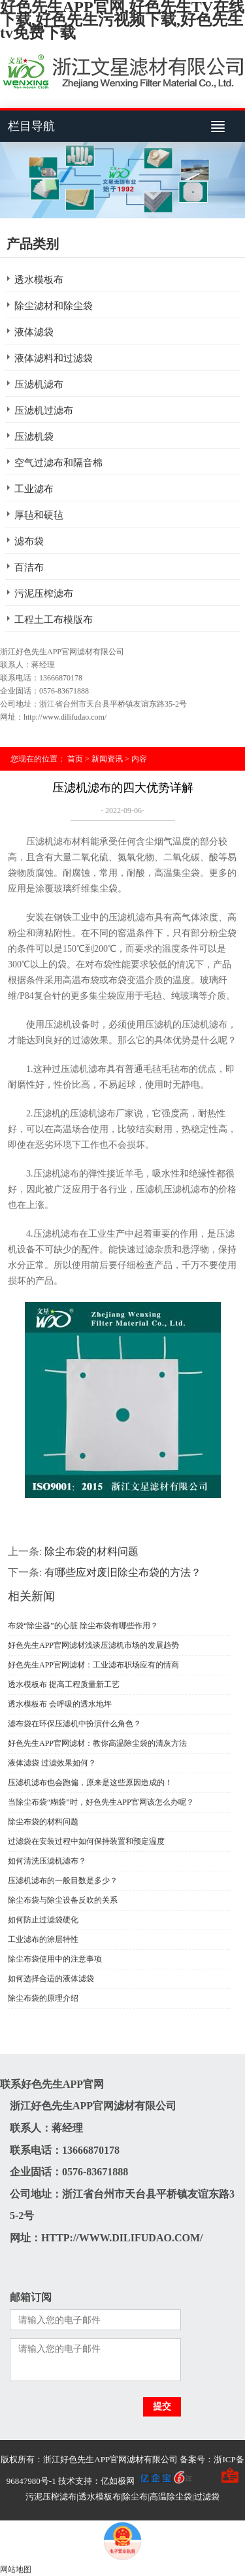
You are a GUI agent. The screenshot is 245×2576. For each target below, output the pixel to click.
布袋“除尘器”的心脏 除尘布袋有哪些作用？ (83, 1625)
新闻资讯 (107, 758)
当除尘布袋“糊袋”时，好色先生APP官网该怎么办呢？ (101, 1802)
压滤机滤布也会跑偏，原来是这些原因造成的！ (90, 1782)
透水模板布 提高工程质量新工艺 (64, 1684)
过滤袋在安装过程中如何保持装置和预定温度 (86, 1841)
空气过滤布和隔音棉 (58, 463)
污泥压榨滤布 (43, 593)
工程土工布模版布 (53, 619)
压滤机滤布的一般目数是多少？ (63, 1880)
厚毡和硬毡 (38, 515)
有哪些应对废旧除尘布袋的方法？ (122, 1572)
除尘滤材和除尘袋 (53, 306)
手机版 (205, 2481)
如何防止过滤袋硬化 (43, 1919)
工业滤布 (34, 489)
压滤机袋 (34, 436)
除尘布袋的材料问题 (91, 1551)
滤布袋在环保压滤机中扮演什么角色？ (74, 1723)
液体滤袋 (34, 332)
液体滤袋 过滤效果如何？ (52, 1762)
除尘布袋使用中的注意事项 (55, 1959)
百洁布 (29, 567)
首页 (75, 758)
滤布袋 (29, 541)
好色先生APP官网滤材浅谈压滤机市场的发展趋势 (93, 1645)
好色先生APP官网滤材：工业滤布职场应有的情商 (93, 1664)
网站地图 (15, 2569)
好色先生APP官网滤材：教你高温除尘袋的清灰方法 (97, 1743)
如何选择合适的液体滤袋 (51, 1978)
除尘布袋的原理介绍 (43, 1998)
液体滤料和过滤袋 (53, 358)
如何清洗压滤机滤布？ (47, 1860)
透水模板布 (38, 280)
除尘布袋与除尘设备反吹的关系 (63, 1900)
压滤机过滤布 (43, 410)
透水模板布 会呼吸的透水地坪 (60, 1704)
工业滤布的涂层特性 (43, 1939)
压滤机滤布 (38, 384)
